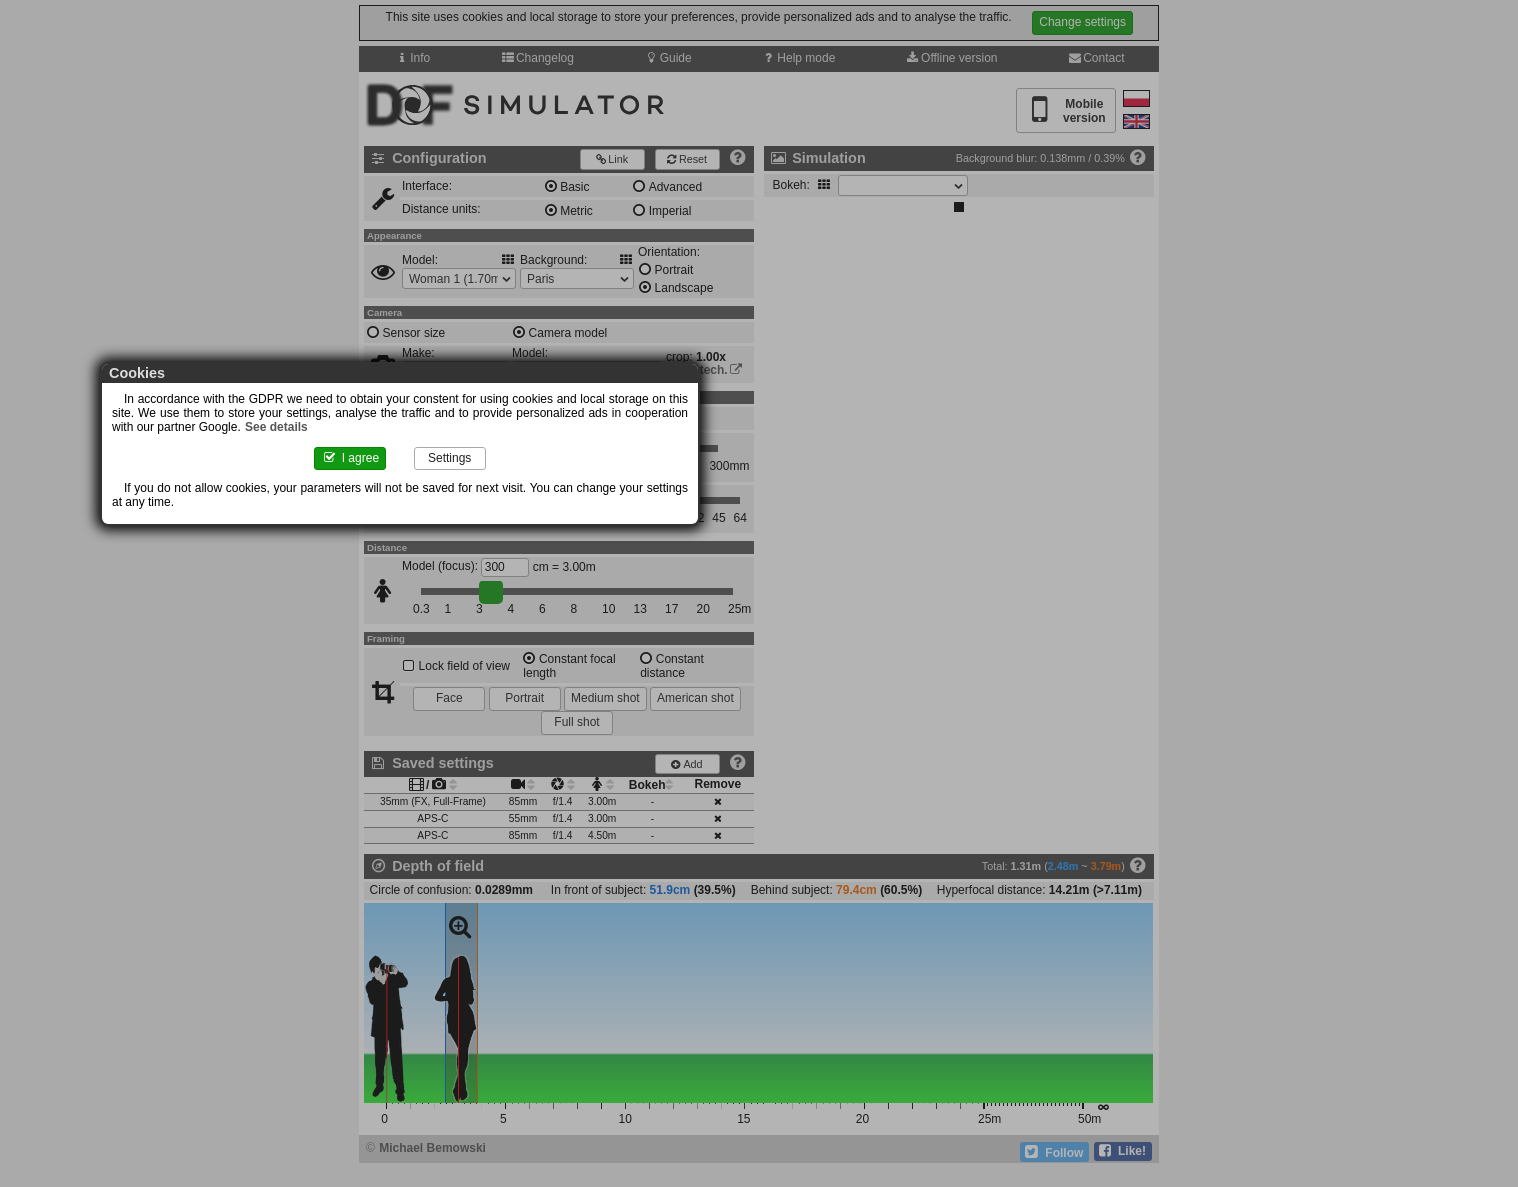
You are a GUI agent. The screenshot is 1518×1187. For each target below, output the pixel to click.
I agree (701, 472)
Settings (817, 472)
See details (864, 437)
